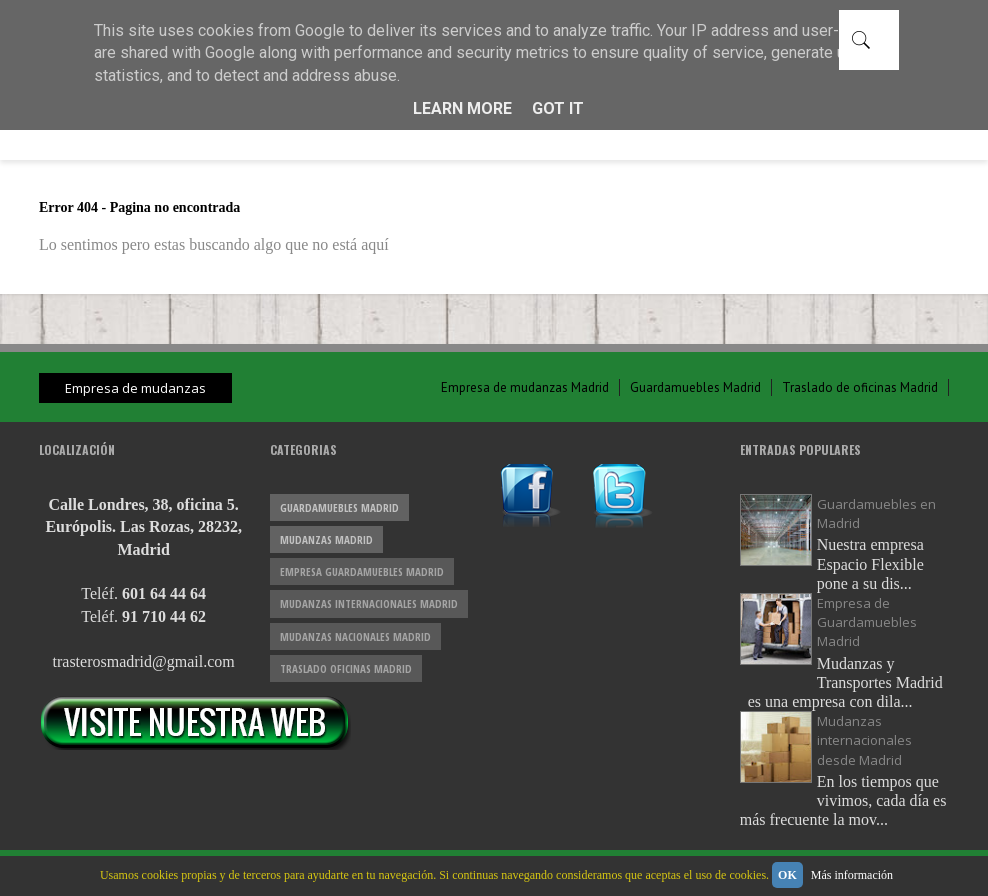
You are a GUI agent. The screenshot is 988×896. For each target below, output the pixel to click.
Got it (558, 108)
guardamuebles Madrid (339, 507)
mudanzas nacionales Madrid (355, 636)
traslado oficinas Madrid (346, 668)
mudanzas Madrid (326, 539)
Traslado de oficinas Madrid (860, 387)
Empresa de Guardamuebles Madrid (867, 622)
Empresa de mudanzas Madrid (525, 387)
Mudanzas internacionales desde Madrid (864, 740)
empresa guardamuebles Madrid (362, 571)
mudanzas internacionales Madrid (369, 603)
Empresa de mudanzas (135, 388)
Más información (852, 875)
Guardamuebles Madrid (695, 387)
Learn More (462, 108)
